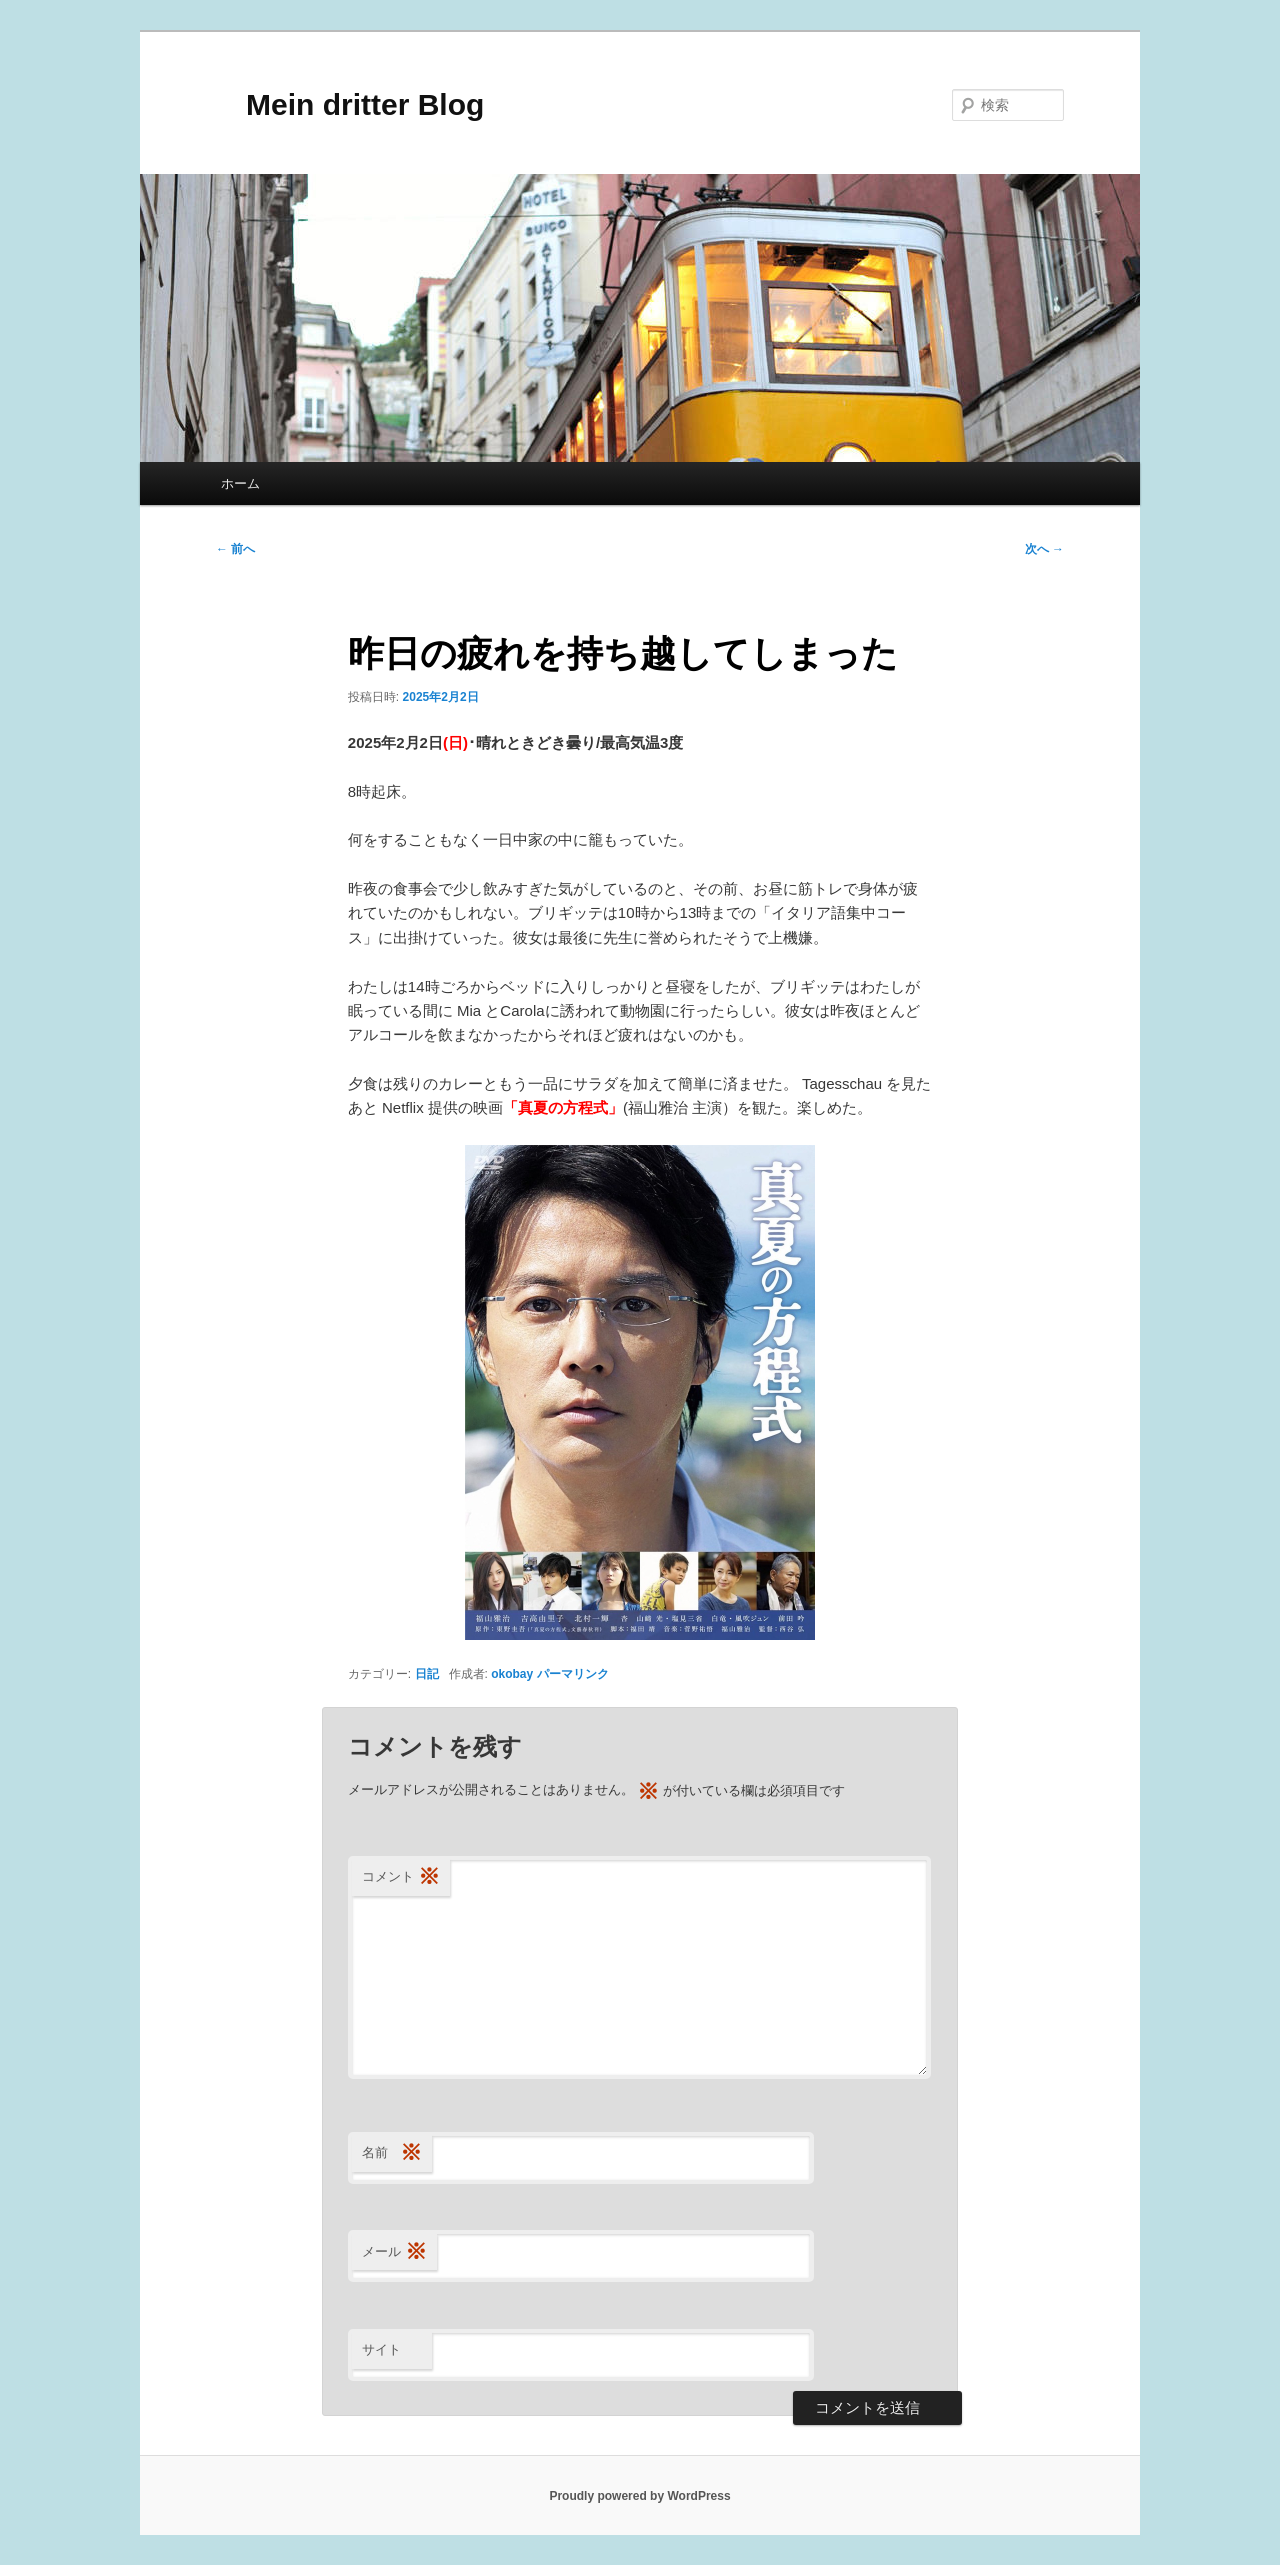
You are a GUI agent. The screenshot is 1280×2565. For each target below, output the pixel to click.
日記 (427, 1674)
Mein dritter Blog (350, 104)
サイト (381, 2349)
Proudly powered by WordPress (639, 2496)
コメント (401, 1877)
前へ (235, 549)
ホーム (240, 483)
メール (394, 2252)
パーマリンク (573, 1674)
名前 (392, 2153)
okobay (512, 1674)
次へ (1044, 549)
